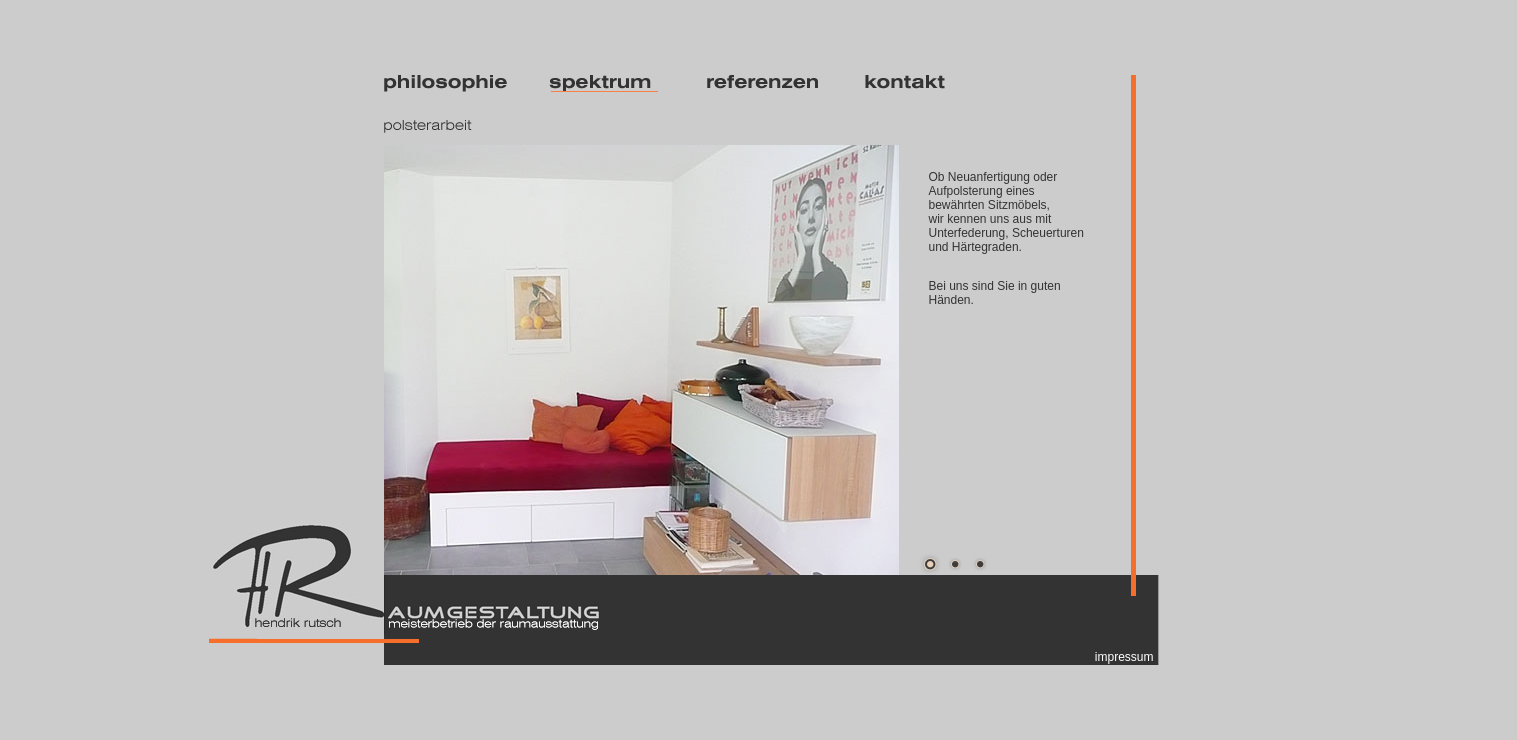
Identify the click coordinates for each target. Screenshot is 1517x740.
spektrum (610, 83)
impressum (1124, 657)
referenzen (768, 83)
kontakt (926, 83)
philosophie (449, 83)
